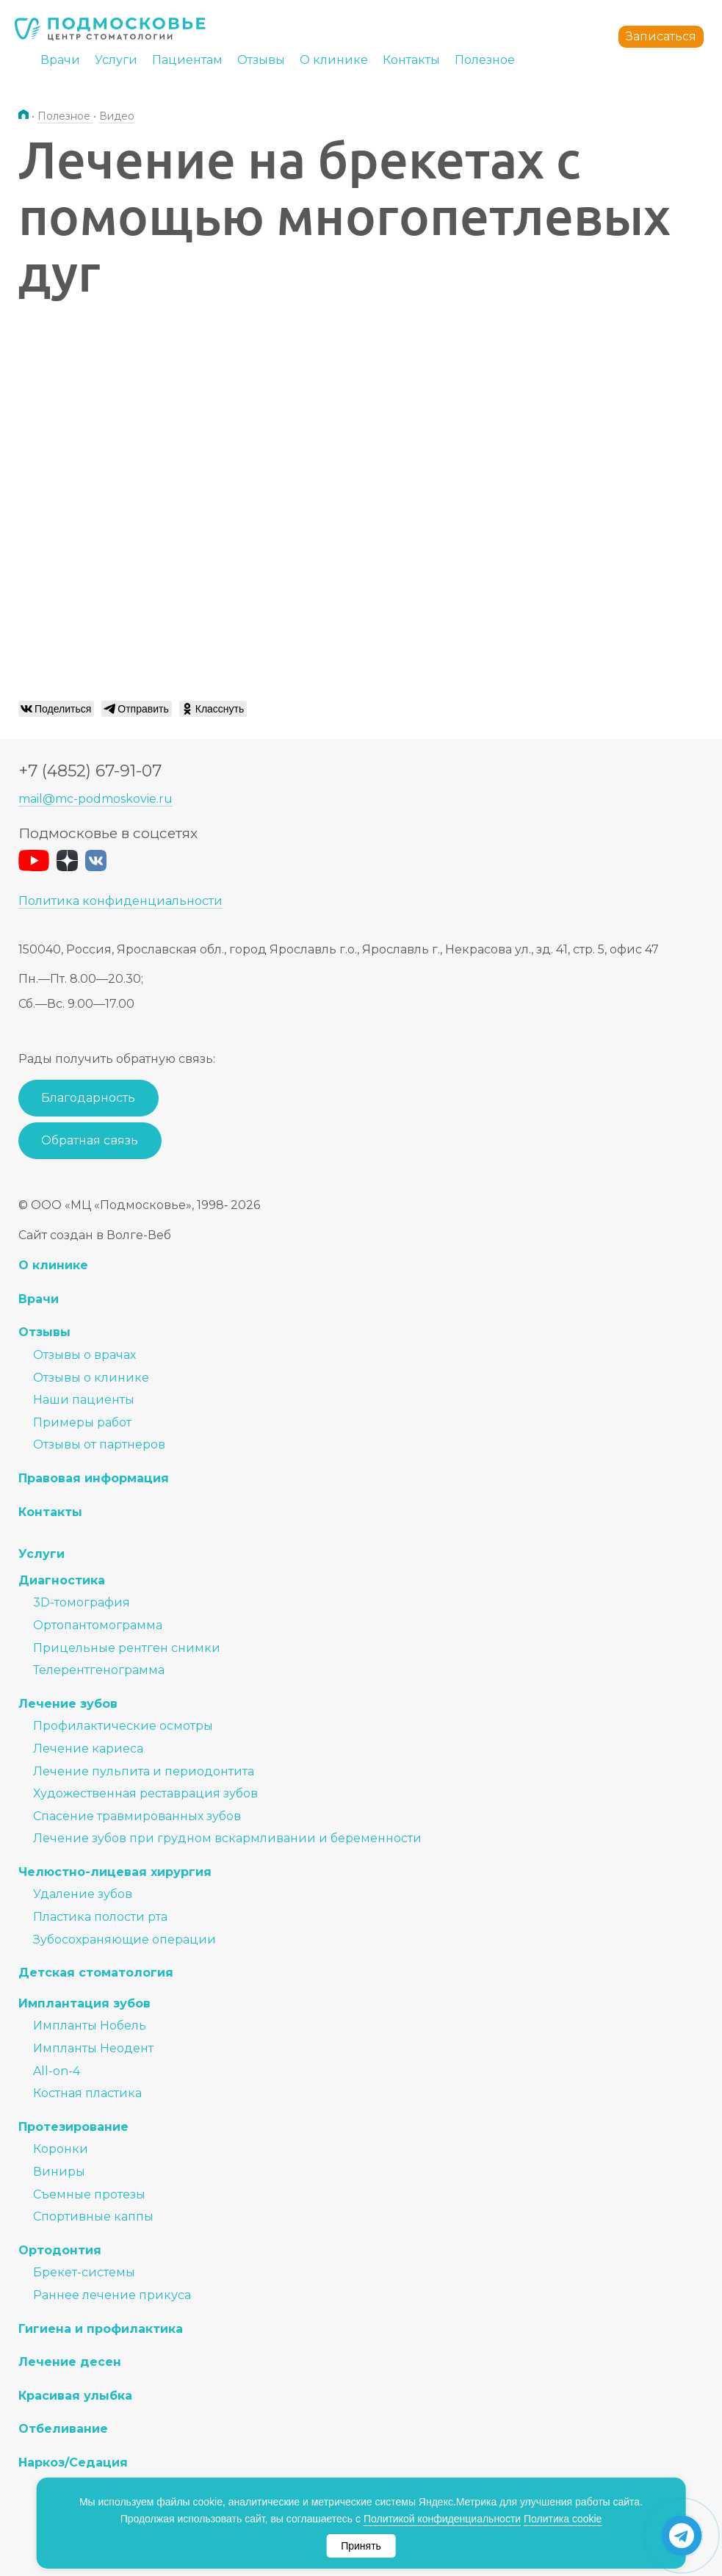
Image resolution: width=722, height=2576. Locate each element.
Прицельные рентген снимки (126, 1648)
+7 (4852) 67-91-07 (90, 771)
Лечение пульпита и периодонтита (143, 1771)
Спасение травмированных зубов (137, 1816)
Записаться (661, 36)
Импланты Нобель (89, 2025)
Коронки (60, 2149)
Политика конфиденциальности (120, 901)
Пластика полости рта (100, 1917)
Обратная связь (89, 1140)
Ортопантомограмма (97, 1625)
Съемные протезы (89, 2194)
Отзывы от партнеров (99, 1444)
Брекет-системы (84, 2272)
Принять (361, 2546)
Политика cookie (563, 2519)
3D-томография (81, 1602)
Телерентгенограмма (99, 1670)
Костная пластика (87, 2093)
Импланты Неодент (93, 2048)
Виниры (59, 2172)
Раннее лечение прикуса (112, 2295)
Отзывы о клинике (91, 1378)
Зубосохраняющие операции (124, 1940)
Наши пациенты (83, 1400)
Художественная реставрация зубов (145, 1793)
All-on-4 (56, 2071)
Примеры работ (82, 1422)
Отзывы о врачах (84, 1355)
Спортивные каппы (93, 2216)
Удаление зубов (82, 1894)
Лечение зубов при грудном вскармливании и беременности (227, 1838)
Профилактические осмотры (123, 1726)
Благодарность (88, 1098)
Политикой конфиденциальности (442, 2519)
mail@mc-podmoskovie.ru (95, 799)
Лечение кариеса (88, 1749)
